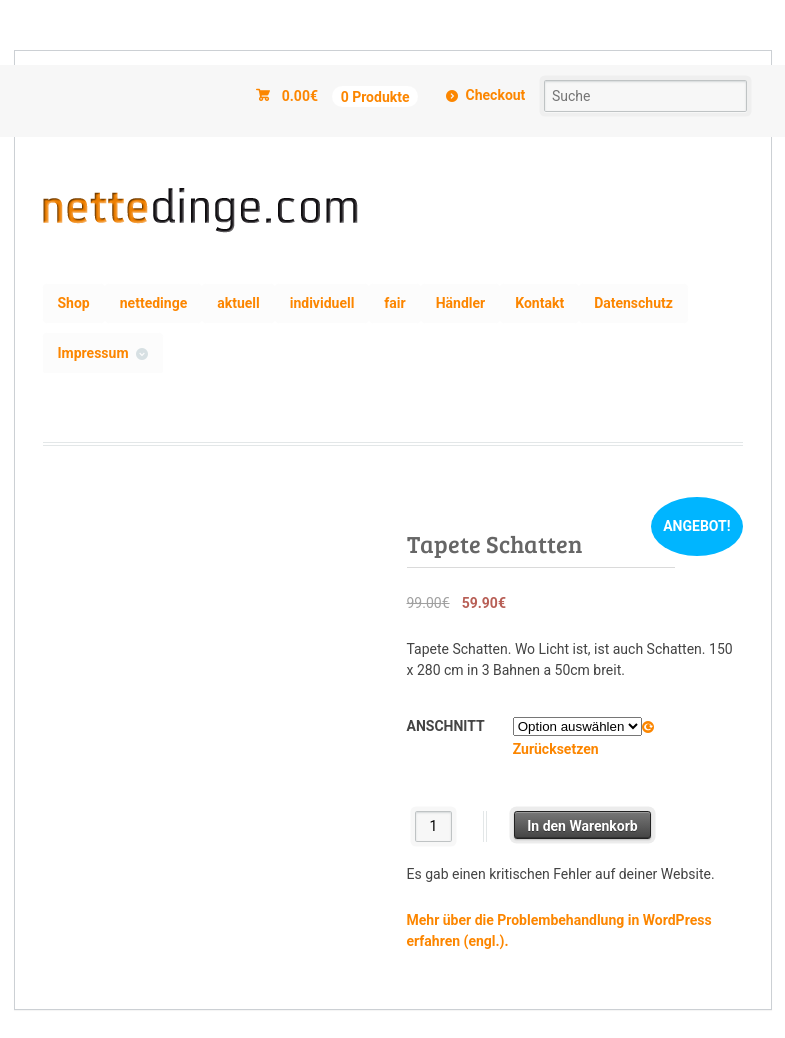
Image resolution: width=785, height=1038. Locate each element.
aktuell (238, 303)
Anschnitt (446, 726)
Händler (461, 303)
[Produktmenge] (433, 826)
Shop (74, 303)
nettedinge (153, 303)
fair (394, 303)
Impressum (93, 353)
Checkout (496, 95)
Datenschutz (633, 303)
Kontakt (539, 303)
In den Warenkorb (582, 826)
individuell (322, 303)
